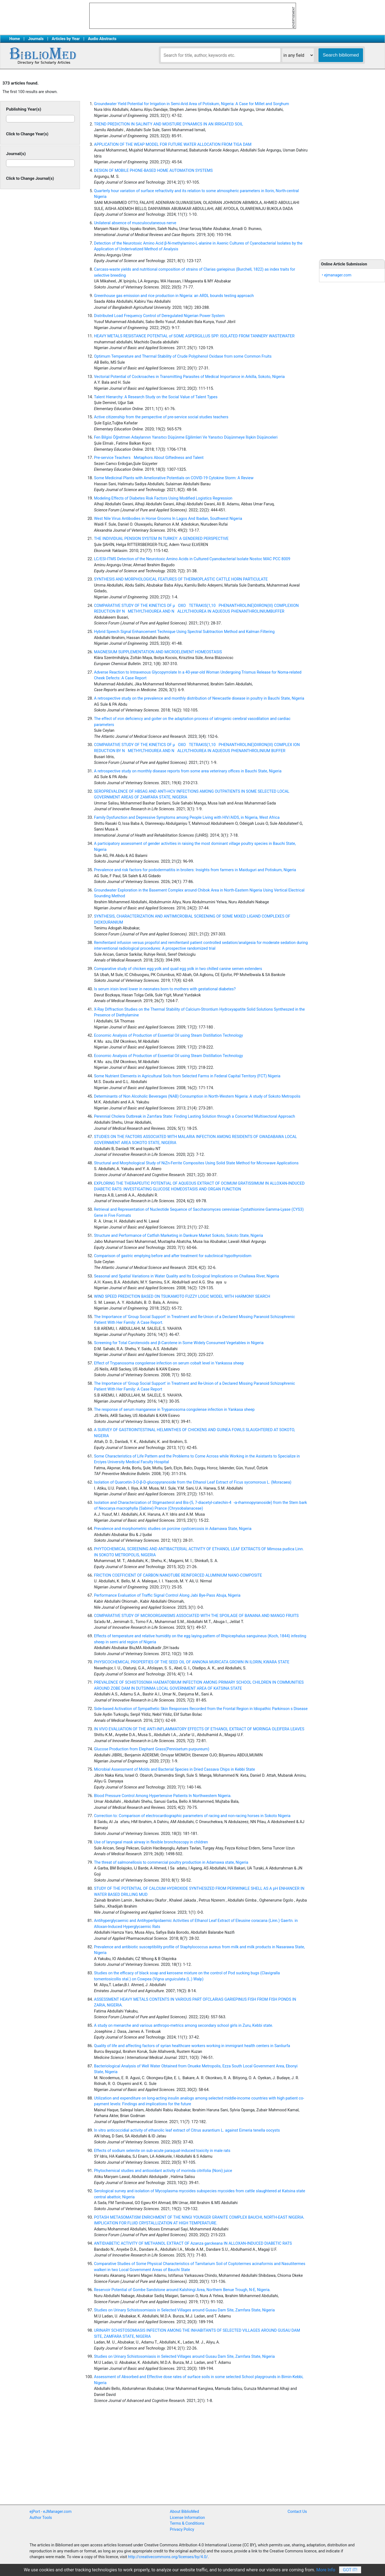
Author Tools (41, 2517)
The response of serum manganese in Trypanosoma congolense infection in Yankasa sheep (174, 1409)
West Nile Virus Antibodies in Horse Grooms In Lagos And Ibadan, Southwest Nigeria (168, 518)
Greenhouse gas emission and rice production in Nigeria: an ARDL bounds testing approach (174, 295)
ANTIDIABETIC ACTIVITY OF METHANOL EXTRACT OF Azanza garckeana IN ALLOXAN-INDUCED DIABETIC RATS (193, 2243)
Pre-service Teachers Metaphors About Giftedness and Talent (149, 457)
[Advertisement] (352, 164)
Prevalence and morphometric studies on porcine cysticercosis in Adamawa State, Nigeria (172, 1528)
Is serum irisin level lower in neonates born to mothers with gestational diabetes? (165, 989)
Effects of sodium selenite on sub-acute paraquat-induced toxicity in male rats (162, 2150)
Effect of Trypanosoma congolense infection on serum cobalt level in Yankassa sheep (169, 1363)
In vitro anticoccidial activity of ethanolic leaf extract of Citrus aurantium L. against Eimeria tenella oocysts (187, 2130)
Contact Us (297, 2511)
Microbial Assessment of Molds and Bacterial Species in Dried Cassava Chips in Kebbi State (174, 1769)
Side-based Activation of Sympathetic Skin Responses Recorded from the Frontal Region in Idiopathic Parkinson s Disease (201, 1708)
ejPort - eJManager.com (51, 2511)
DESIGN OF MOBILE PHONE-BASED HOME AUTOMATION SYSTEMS (153, 170)
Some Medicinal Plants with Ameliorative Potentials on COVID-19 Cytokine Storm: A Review (174, 478)
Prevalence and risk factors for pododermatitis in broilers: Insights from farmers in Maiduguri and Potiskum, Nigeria (195, 870)
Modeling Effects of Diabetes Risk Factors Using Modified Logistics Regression (163, 498)
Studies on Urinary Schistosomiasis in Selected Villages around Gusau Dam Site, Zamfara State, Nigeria (184, 2310)
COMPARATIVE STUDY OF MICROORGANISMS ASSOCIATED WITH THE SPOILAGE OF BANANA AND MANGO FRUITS (196, 1615)
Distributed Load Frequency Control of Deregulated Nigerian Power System (159, 315)
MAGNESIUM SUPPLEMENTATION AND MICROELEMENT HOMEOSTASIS (158, 652)
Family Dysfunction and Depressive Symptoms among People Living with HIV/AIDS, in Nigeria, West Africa (186, 817)
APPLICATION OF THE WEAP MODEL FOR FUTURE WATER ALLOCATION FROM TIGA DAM (172, 144)
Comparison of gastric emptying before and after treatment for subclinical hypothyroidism (172, 1256)
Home (14, 39)
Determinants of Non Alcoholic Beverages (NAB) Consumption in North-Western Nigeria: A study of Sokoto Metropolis (197, 1096)
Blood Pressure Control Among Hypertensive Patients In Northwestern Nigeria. (162, 1795)
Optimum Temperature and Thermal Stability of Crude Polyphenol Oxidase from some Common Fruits (183, 356)
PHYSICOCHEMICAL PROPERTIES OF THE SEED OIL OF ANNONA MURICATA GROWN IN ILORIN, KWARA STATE (191, 1662)
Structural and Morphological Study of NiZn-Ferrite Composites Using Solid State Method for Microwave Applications (196, 1163)
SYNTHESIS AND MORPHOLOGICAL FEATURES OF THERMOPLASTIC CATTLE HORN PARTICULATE (181, 579)
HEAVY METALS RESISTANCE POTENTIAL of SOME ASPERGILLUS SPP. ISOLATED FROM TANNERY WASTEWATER (194, 336)
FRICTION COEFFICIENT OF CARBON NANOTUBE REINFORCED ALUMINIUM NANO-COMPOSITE (178, 1575)
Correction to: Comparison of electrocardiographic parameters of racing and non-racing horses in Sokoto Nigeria (192, 1815)
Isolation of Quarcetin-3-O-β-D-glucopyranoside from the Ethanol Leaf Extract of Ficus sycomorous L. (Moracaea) (192, 1482)
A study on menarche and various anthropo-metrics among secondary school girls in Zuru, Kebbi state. (183, 2025)
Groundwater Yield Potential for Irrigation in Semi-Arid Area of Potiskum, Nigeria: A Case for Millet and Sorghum (191, 104)
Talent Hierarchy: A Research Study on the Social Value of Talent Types (155, 397)
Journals (35, 39)
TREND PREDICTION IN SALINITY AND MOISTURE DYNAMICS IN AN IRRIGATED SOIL (168, 124)
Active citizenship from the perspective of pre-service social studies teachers (161, 417)
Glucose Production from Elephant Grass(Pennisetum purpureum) (151, 1749)
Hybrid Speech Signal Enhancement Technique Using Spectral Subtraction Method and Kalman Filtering (184, 631)
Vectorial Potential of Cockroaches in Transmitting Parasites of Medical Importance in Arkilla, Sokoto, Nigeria (189, 376)
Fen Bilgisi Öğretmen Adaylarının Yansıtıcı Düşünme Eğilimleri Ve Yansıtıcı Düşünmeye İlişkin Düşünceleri (186, 437)
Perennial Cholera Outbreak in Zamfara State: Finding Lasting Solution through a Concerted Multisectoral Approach (194, 1116)
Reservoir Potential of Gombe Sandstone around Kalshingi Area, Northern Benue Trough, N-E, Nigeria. (182, 2290)
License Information (187, 2517)
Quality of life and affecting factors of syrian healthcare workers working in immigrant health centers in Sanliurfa (192, 2046)
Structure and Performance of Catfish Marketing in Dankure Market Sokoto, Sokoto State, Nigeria (178, 1235)
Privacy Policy (182, 2529)
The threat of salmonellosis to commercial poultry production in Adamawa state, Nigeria (171, 1862)
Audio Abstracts (102, 39)
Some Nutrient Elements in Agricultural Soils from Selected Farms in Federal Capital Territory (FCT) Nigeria (187, 1076)
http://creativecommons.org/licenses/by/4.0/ (168, 2557)
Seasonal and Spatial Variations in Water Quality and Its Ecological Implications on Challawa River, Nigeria (186, 1276)
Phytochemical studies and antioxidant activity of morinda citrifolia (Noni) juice (163, 2170)
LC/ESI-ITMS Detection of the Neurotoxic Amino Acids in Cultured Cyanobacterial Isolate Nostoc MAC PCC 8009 (192, 559)
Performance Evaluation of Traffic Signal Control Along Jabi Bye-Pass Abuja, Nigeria (167, 1595)
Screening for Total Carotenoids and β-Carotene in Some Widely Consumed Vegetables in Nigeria (179, 1343)
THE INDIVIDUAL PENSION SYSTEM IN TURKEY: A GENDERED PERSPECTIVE (161, 538)
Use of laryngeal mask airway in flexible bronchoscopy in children (151, 1842)
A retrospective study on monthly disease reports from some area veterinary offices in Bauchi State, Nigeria (187, 771)
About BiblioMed (184, 2511)
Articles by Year (66, 39)
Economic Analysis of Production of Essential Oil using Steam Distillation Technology (168, 1035)
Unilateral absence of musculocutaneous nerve (135, 223)
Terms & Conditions (187, 2523)
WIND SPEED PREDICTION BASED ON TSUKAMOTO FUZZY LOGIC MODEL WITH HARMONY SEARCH (182, 1296)
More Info (325, 2569)
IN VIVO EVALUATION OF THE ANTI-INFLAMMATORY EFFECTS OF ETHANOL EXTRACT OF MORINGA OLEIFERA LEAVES (199, 1729)
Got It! (350, 2569)
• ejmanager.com (336, 275)
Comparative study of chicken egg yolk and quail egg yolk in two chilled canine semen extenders (178, 968)
